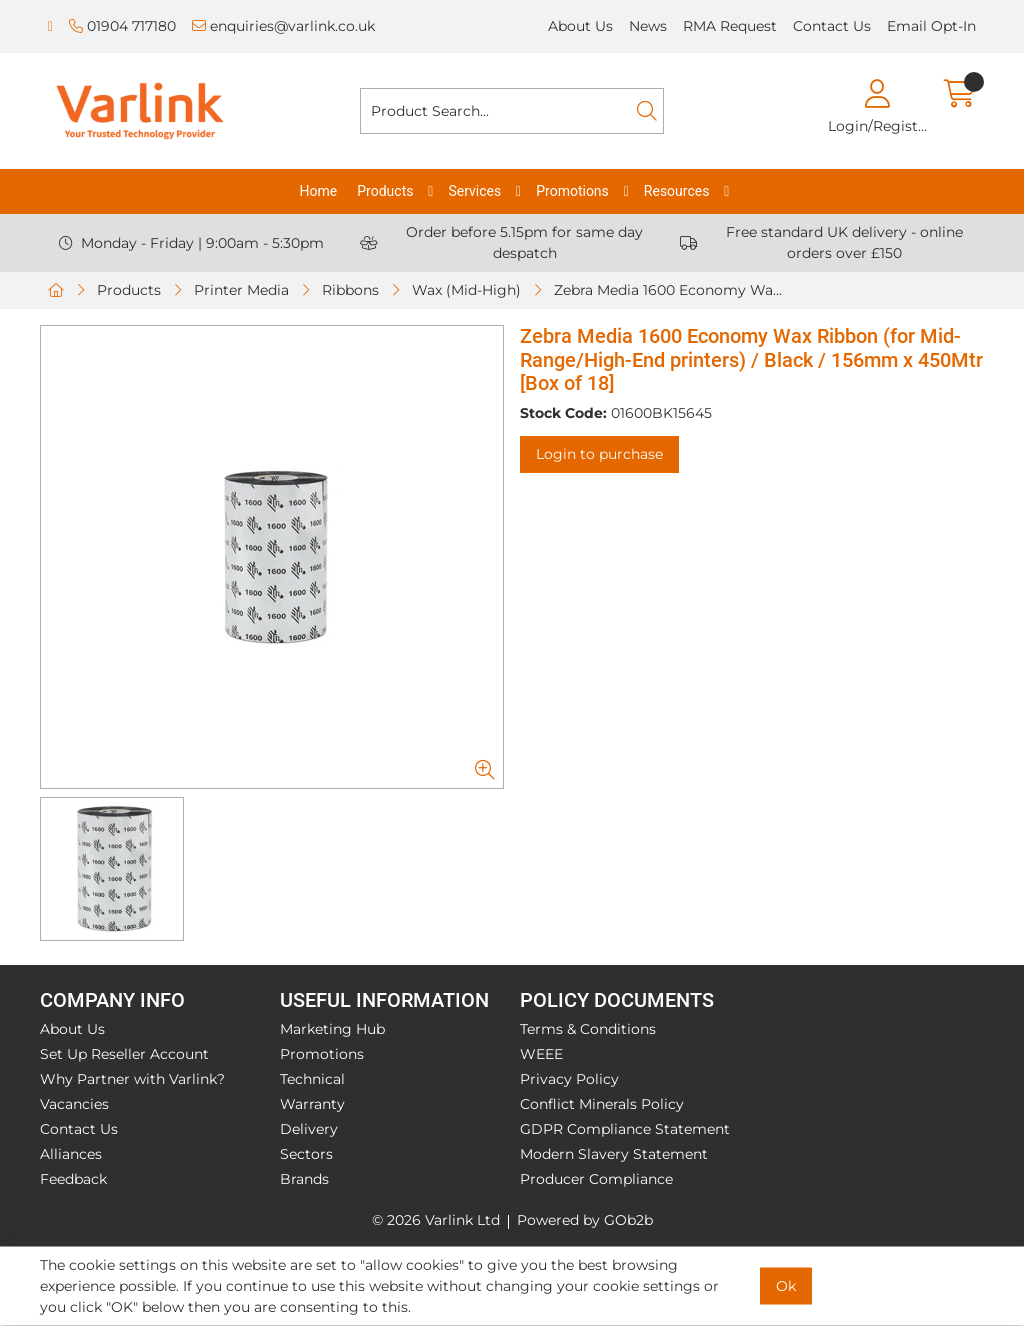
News (648, 26)
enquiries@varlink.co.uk (283, 26)
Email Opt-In (931, 26)
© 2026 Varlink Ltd (436, 1220)
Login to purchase (599, 454)
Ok (786, 1286)
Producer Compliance (596, 1179)
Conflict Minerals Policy (602, 1104)
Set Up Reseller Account (124, 1054)
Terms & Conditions (588, 1029)
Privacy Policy (569, 1079)
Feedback (73, 1179)
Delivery (309, 1129)
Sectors (306, 1154)
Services (474, 191)
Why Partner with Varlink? (132, 1079)
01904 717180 (122, 26)
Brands (304, 1179)
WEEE (541, 1054)
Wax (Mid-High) (466, 290)
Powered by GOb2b (585, 1220)
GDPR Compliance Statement (625, 1129)
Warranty (312, 1104)
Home (319, 191)
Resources (677, 191)
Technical (312, 1079)
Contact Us (832, 26)
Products (385, 191)
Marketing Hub (332, 1029)
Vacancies (74, 1104)
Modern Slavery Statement (614, 1154)
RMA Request (730, 26)
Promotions (572, 191)
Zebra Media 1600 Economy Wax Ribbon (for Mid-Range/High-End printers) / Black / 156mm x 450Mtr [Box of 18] (675, 290)
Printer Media (241, 290)
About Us (580, 26)
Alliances (71, 1154)
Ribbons (350, 290)
